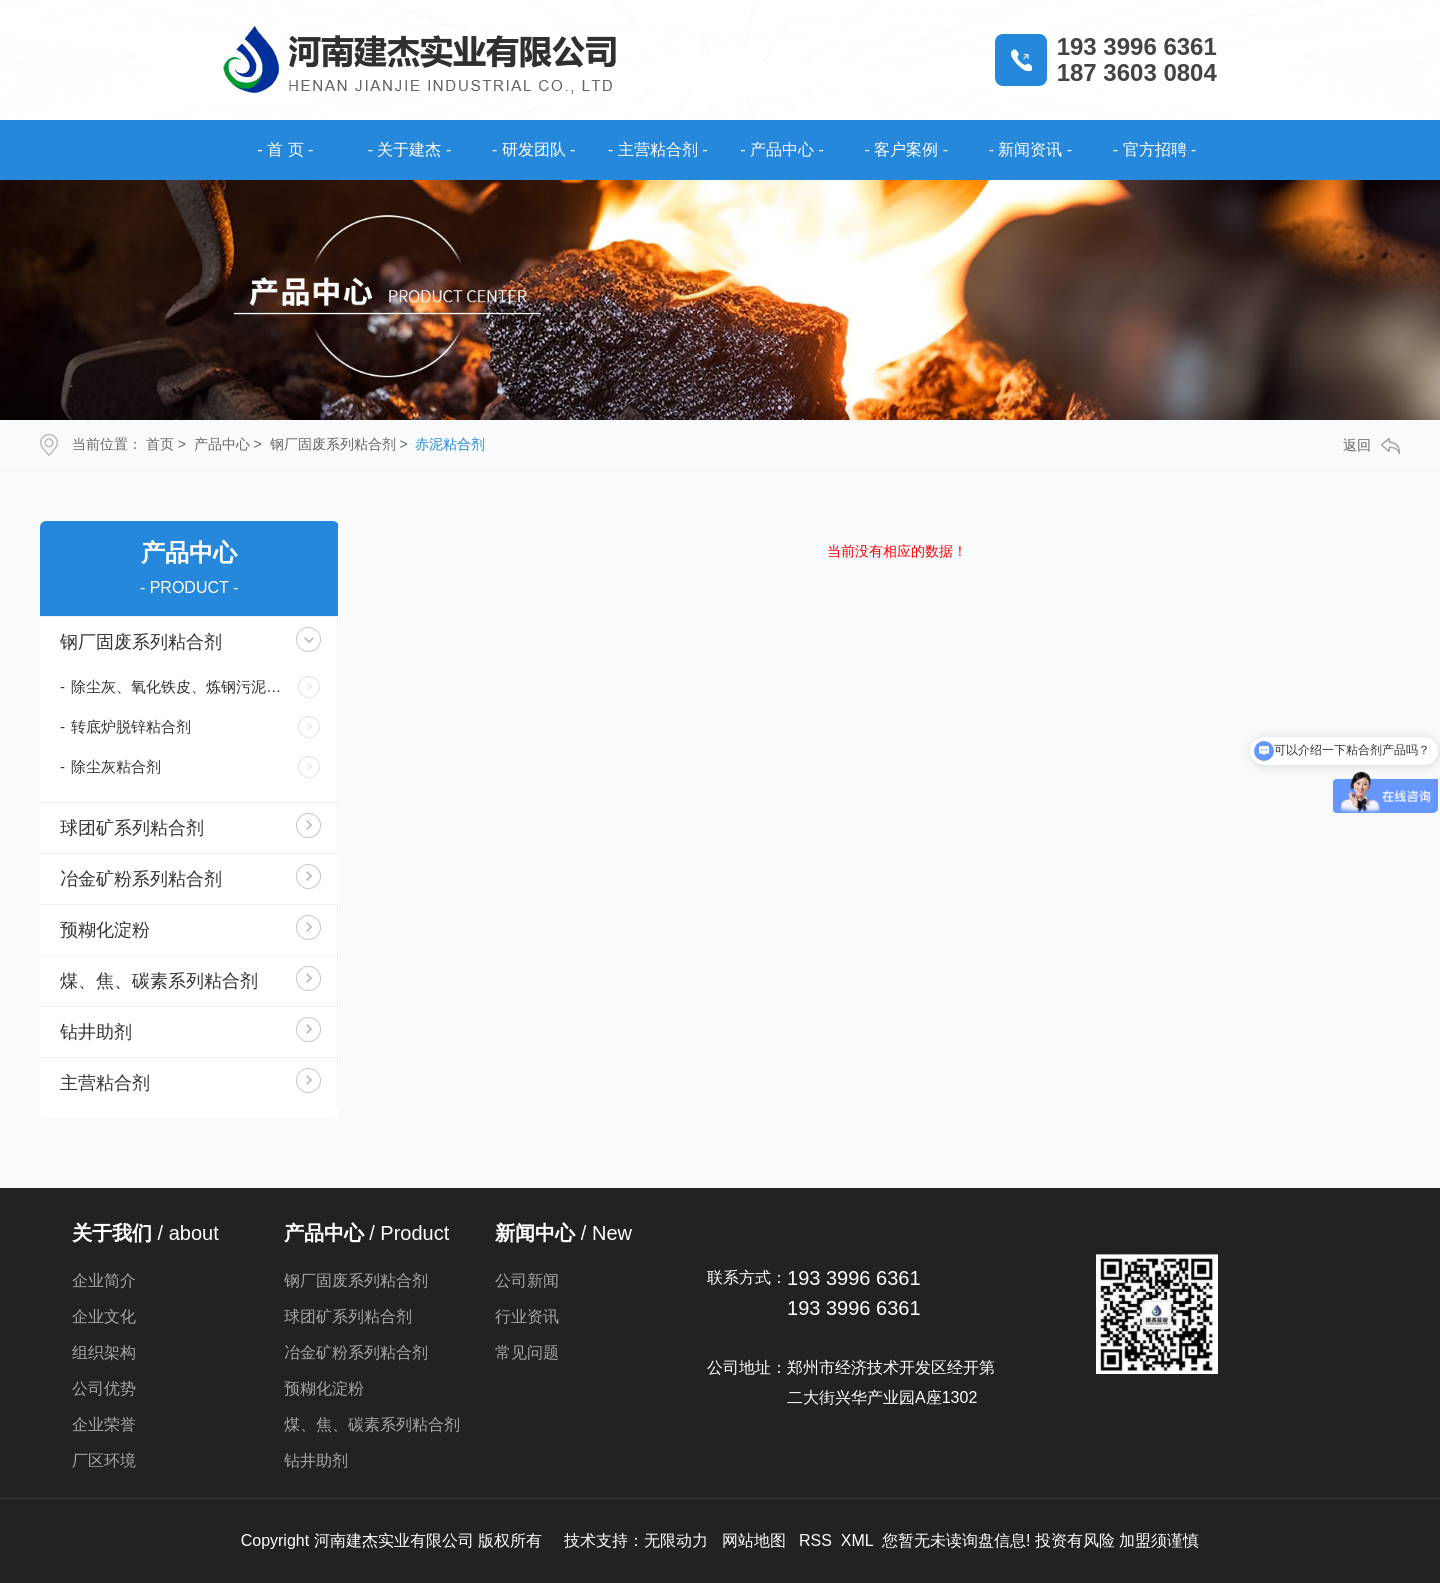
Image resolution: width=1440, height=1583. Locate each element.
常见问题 (527, 1352)
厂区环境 (104, 1460)
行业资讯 (527, 1316)
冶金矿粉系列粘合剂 (141, 879)
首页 (160, 444)
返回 (1371, 445)
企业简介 (104, 1280)
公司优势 (104, 1388)
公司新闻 (527, 1280)
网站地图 (754, 1540)
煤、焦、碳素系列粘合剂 (159, 981)
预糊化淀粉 (105, 930)
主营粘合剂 (105, 1083)
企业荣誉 (104, 1424)
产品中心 (222, 444)
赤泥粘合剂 (450, 444)
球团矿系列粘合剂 (132, 828)
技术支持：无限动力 (636, 1540)
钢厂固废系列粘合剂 (333, 444)
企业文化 (104, 1316)
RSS (815, 1540)
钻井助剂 (96, 1032)
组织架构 (104, 1352)
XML (857, 1540)
